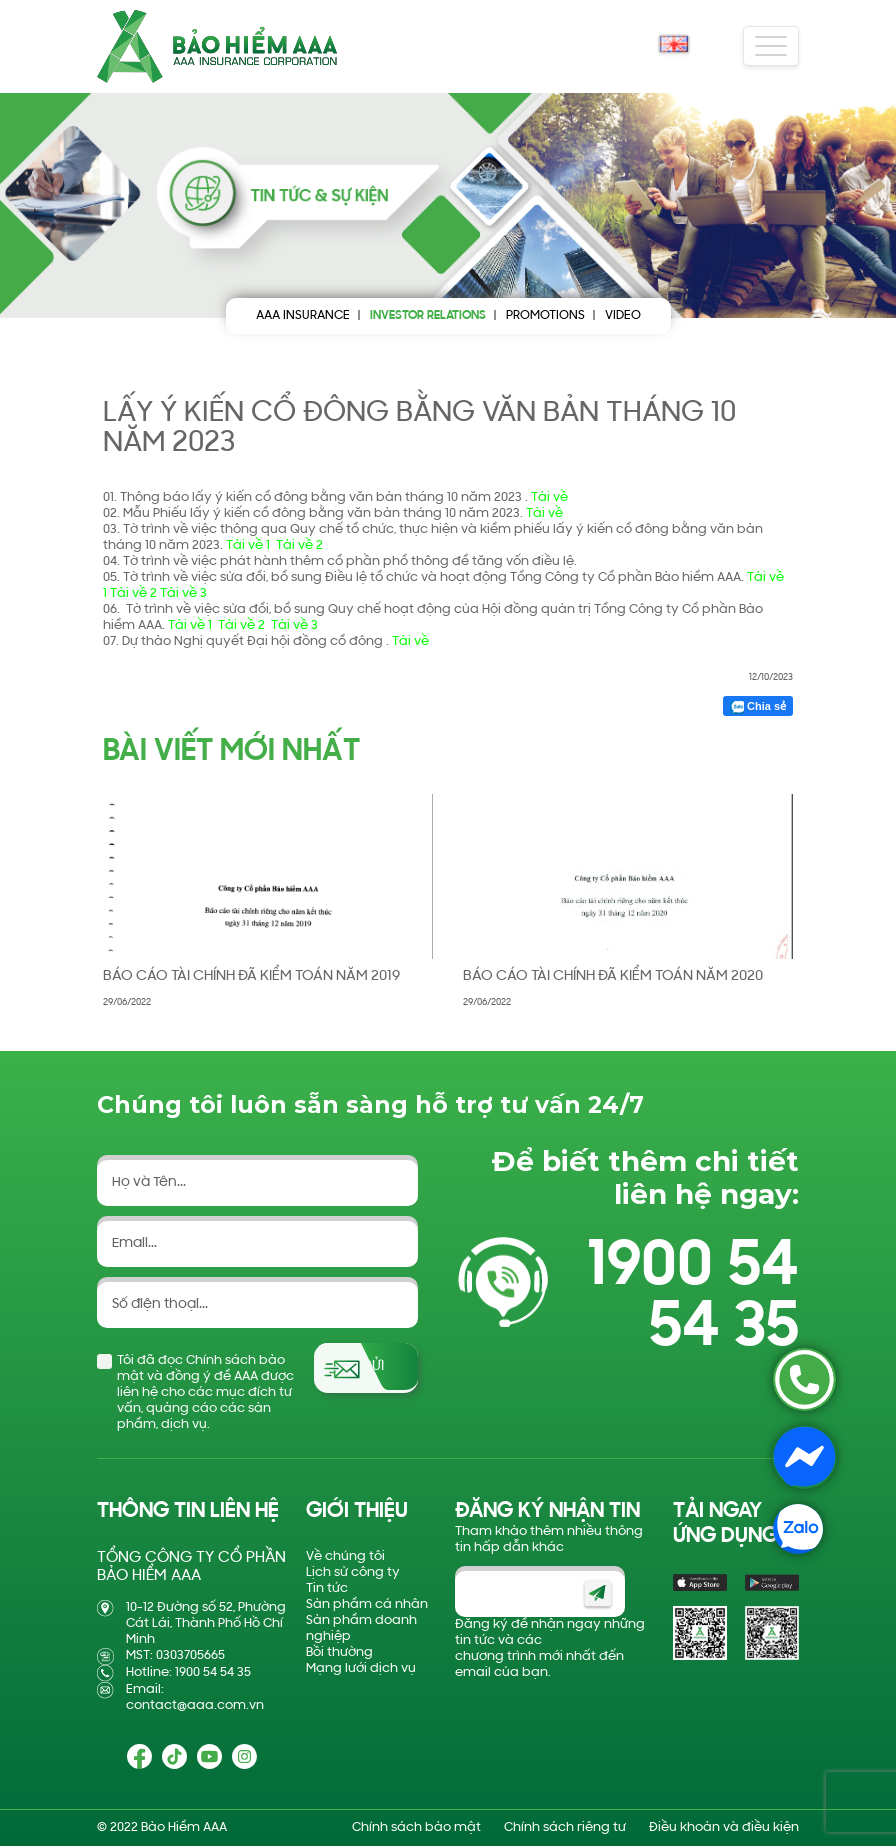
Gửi (372, 1366)
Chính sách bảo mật (416, 1827)
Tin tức (327, 1588)
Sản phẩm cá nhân (367, 1604)
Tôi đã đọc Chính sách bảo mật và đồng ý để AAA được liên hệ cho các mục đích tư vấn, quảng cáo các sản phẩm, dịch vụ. (205, 1392)
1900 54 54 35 (693, 1298)
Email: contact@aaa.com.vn (195, 1697)
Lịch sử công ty (353, 1572)
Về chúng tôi (345, 1556)
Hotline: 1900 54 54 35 (188, 1672)
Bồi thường (339, 1652)
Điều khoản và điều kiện (724, 1827)
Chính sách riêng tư (565, 1827)
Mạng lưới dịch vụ (361, 1668)
